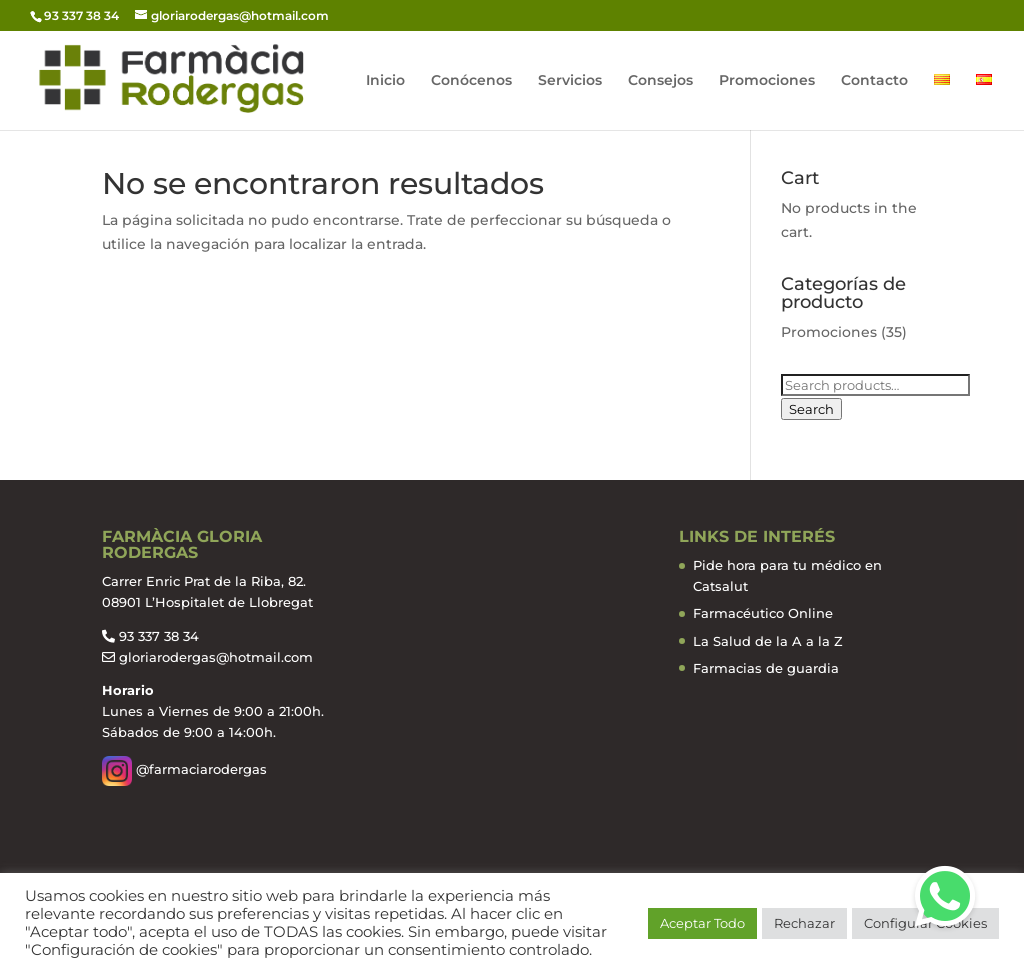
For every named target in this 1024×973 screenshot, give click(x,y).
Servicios (570, 81)
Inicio (385, 81)
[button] (945, 896)
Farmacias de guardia (766, 668)
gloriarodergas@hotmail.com (216, 657)
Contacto (874, 81)
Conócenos (471, 81)
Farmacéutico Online (763, 613)
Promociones (767, 81)
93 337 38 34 (159, 636)
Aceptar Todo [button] (702, 923)
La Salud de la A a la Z (768, 641)
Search (811, 409)
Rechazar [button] (804, 923)
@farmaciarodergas (184, 769)
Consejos (660, 81)
